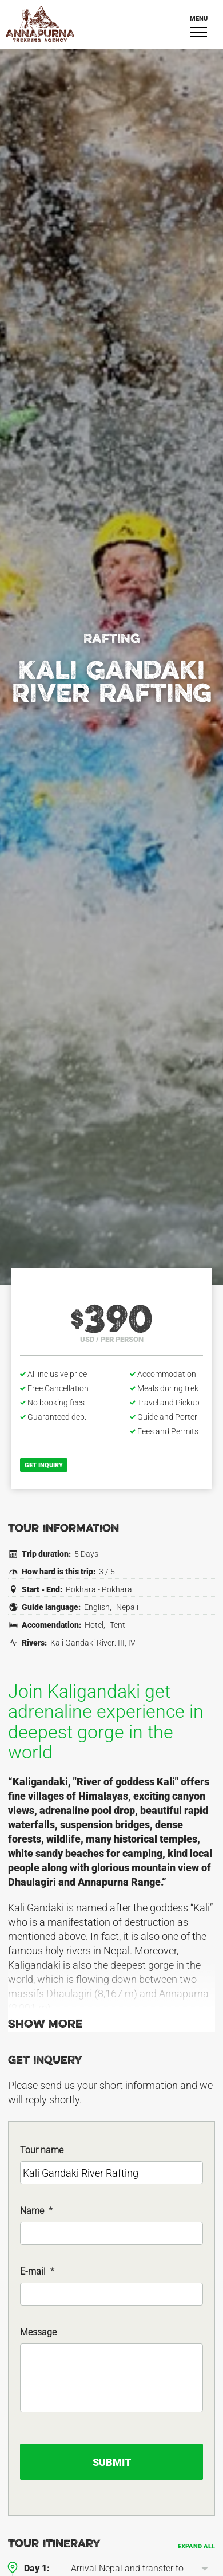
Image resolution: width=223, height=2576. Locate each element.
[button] (204, 2568)
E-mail (37, 2271)
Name (36, 2210)
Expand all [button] (196, 2546)
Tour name (41, 2150)
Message (38, 2332)
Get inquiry (44, 1465)
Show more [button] (45, 2025)
